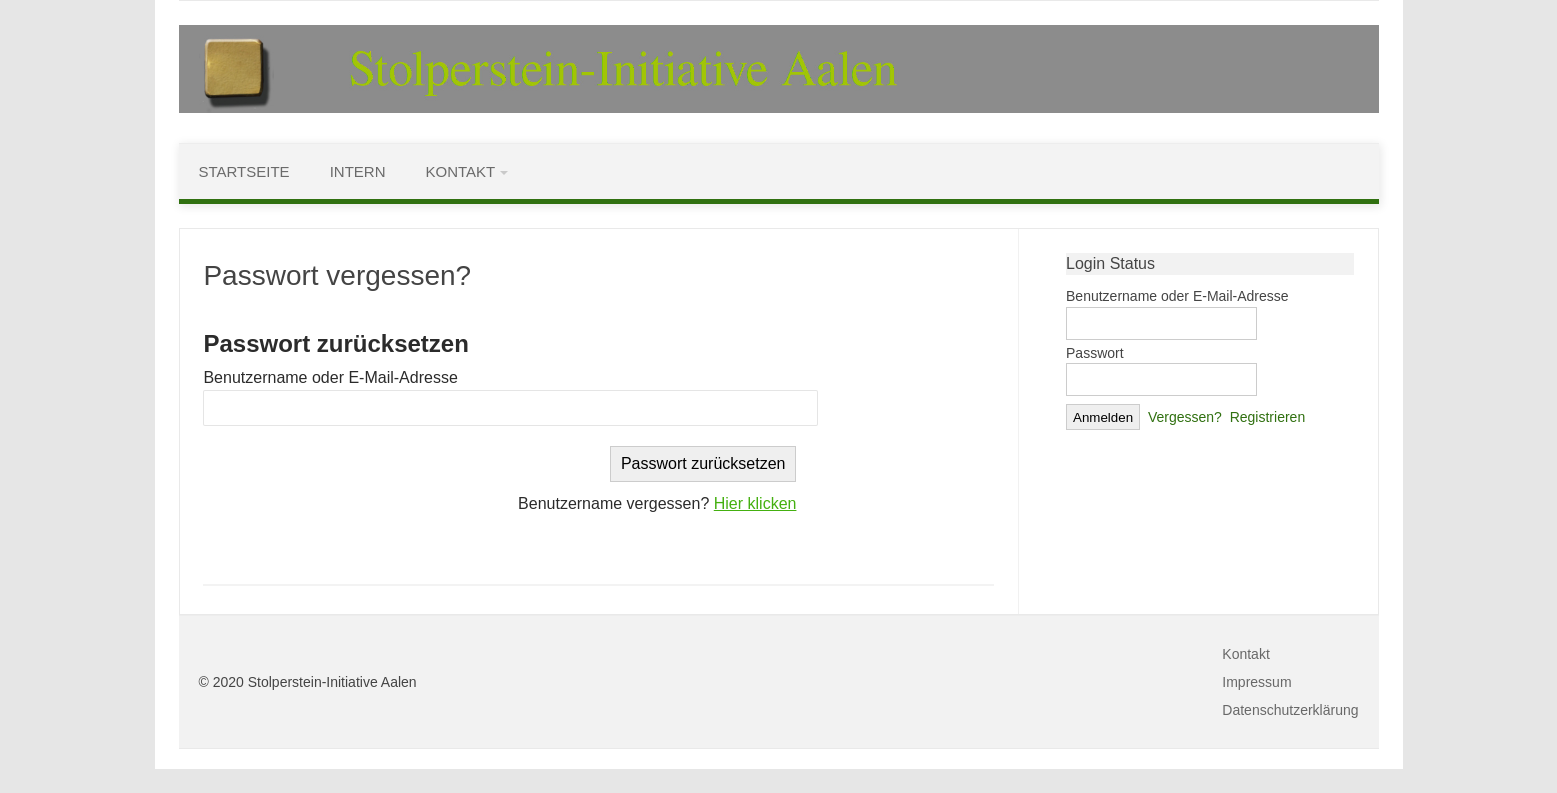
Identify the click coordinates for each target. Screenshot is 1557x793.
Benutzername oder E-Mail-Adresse (330, 377)
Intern (358, 171)
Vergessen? (1185, 417)
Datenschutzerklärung (1290, 710)
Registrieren (1267, 417)
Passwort (1095, 353)
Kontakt (460, 171)
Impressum (1256, 682)
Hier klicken (755, 503)
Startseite (244, 171)
